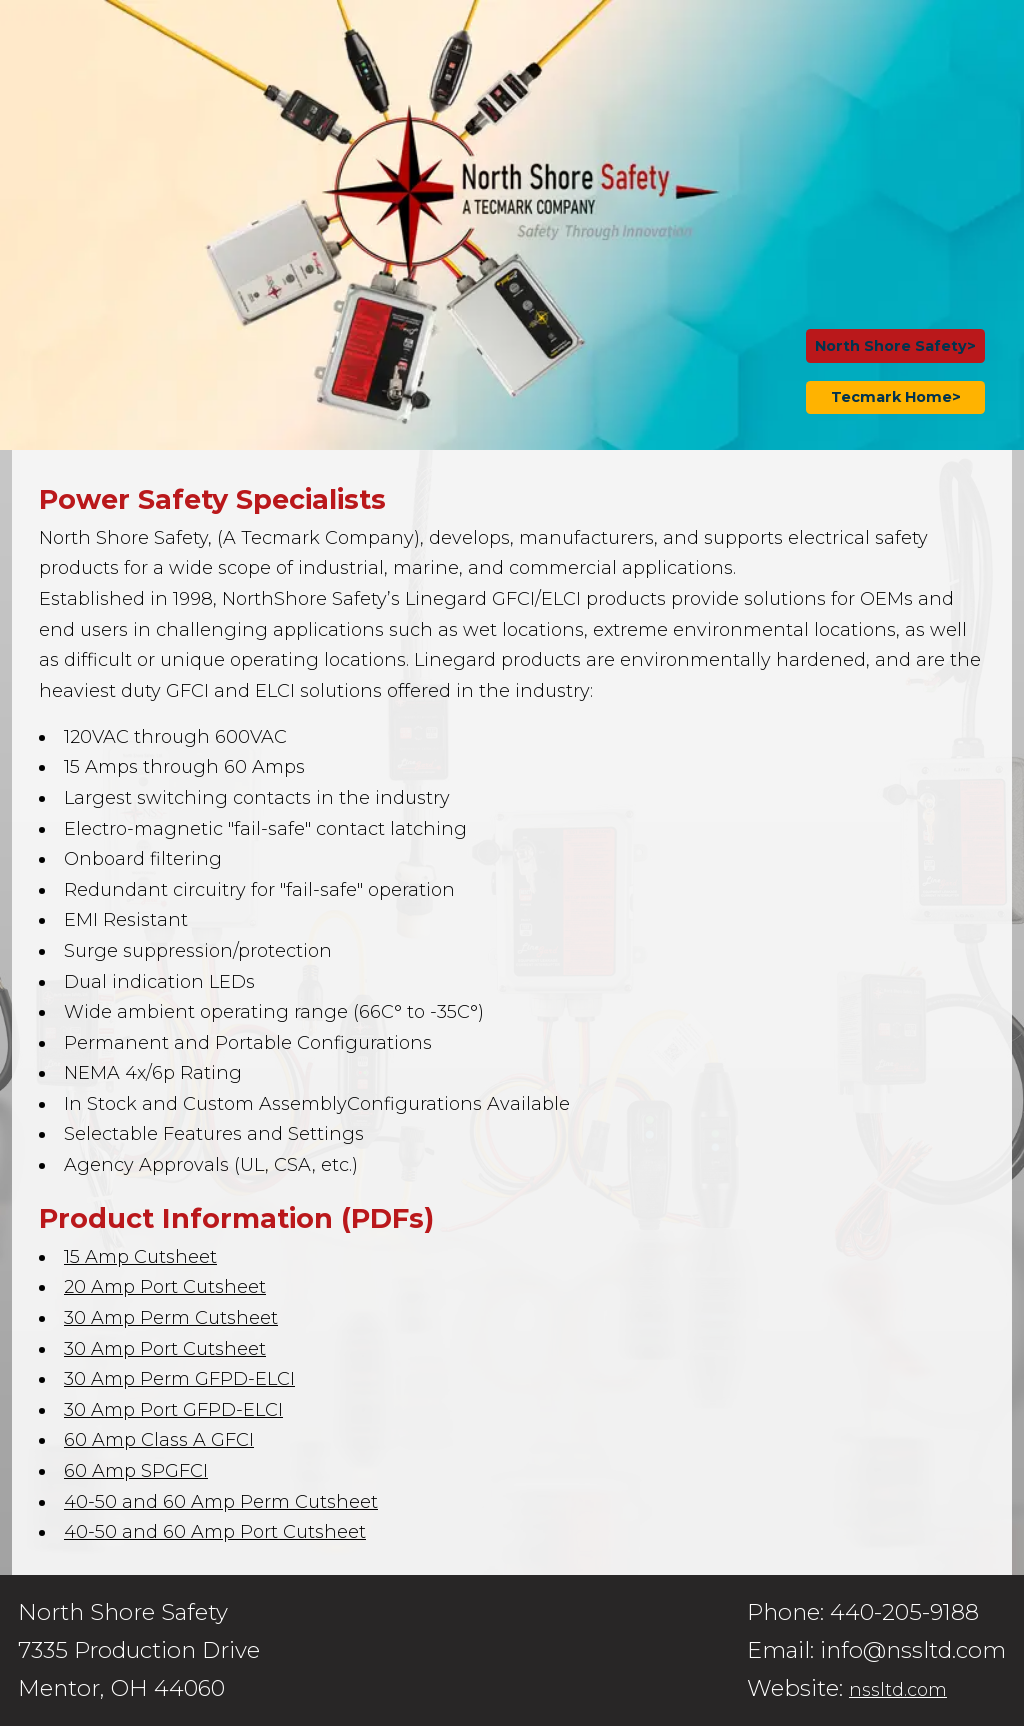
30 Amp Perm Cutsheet (171, 1318)
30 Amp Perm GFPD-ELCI (179, 1379)
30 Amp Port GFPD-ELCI (173, 1410)
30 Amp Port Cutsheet (165, 1349)
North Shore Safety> (895, 346)
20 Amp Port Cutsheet (165, 1287)
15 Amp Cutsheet (140, 1257)
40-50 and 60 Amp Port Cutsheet (215, 1532)
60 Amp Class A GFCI (159, 1440)
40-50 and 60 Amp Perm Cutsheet (221, 1502)
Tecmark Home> (896, 397)
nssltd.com (898, 1690)
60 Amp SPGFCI (136, 1471)
